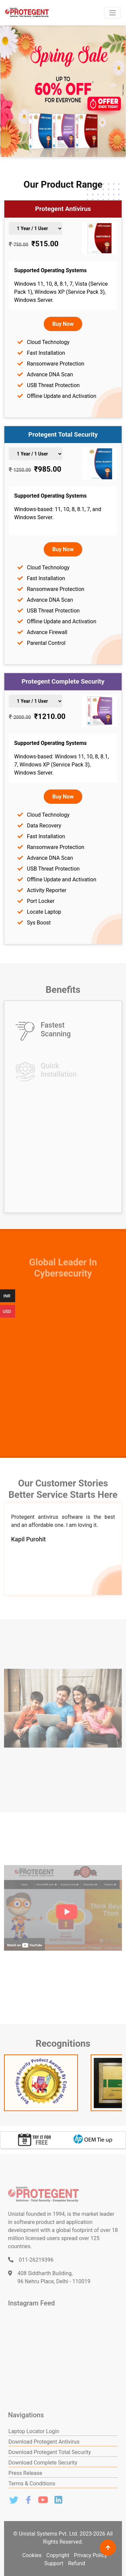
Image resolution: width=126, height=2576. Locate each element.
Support (53, 2563)
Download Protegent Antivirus (43, 2442)
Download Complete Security (42, 2462)
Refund (76, 2563)
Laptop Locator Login (33, 2431)
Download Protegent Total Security (49, 2452)
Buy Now (63, 324)
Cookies (31, 2555)
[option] (33, 2140)
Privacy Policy (90, 2555)
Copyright (57, 2555)
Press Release (25, 2473)
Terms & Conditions (31, 2483)
